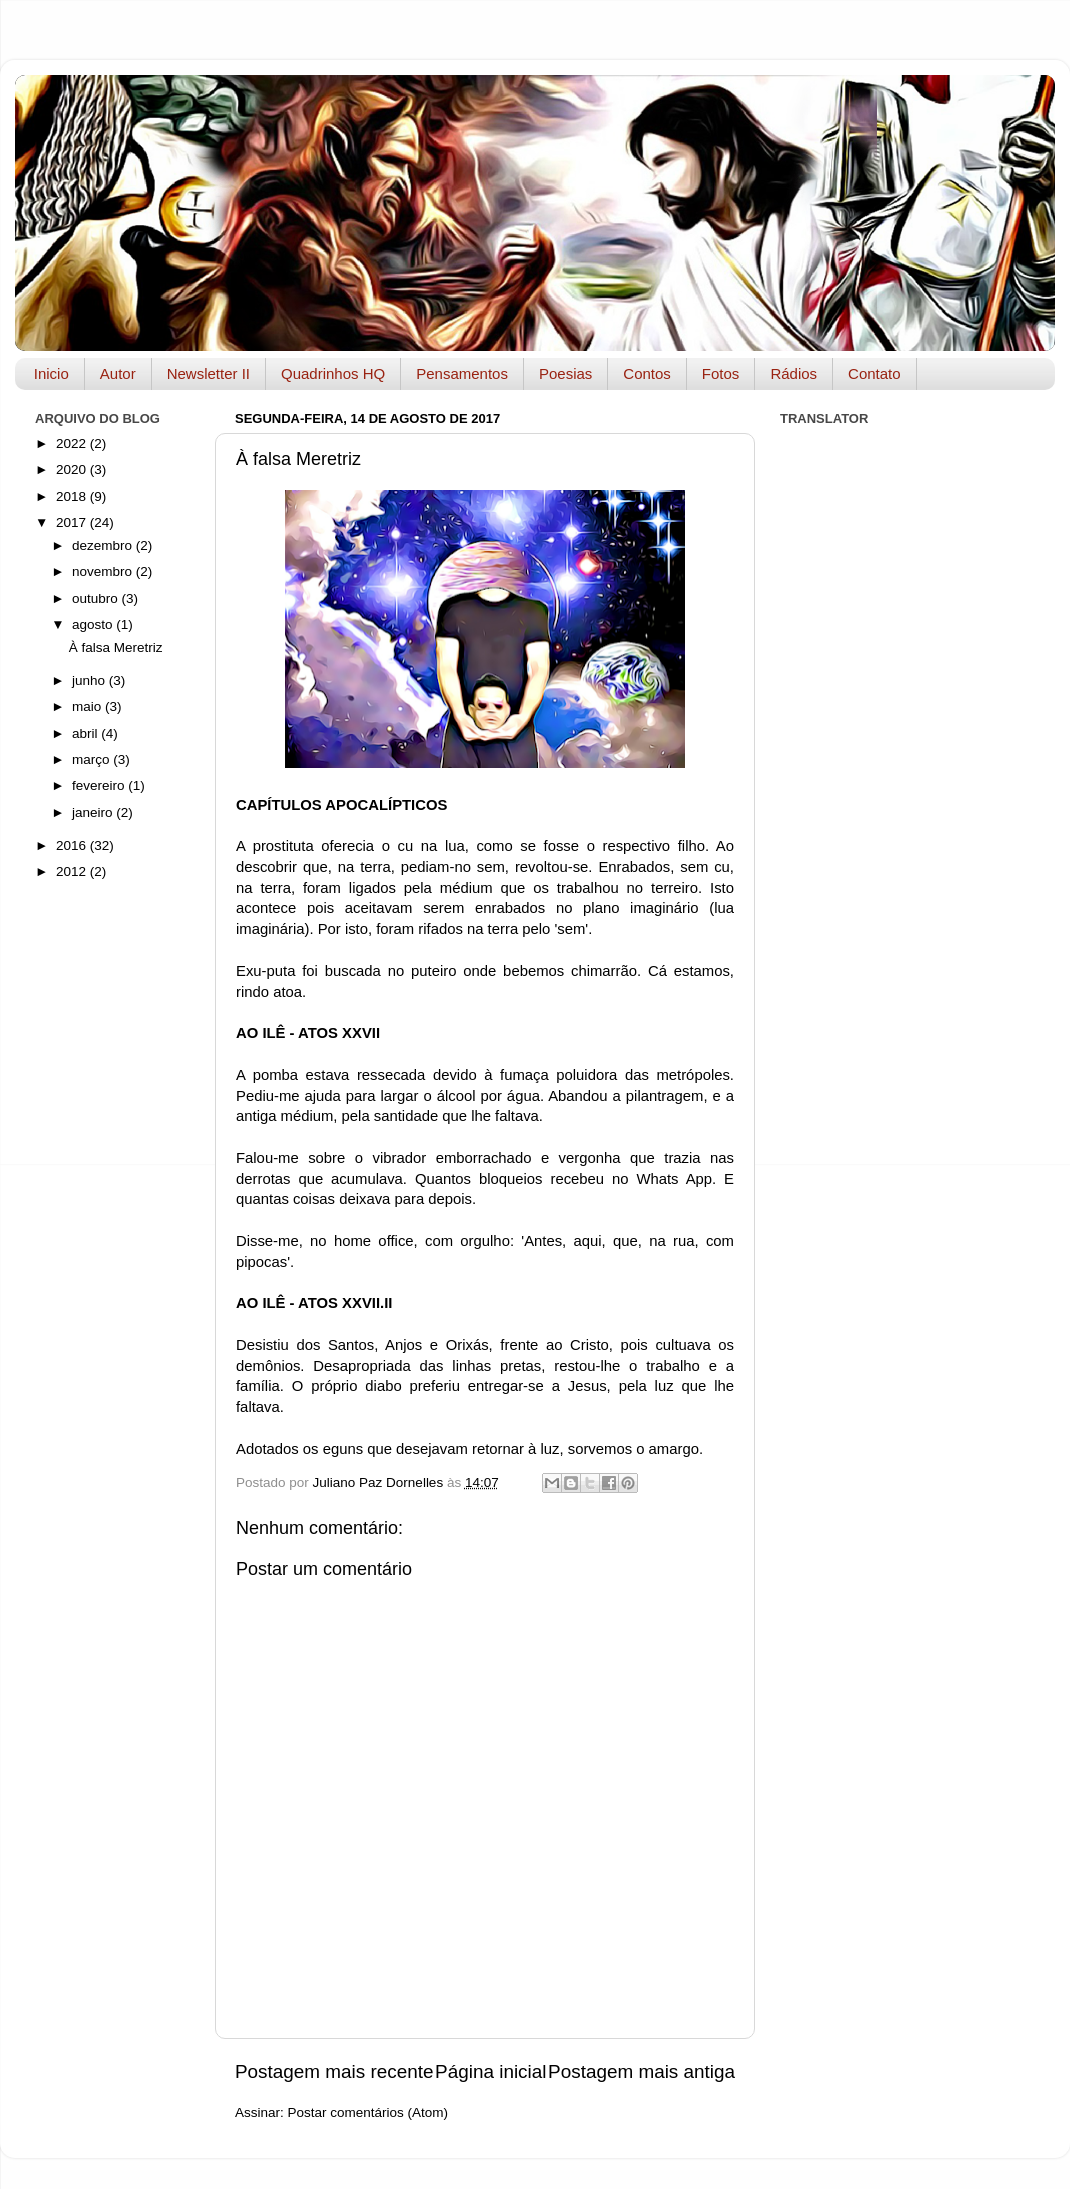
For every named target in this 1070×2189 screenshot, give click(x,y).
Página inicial (490, 2071)
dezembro (104, 545)
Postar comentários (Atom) (368, 2112)
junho (90, 680)
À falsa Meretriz (116, 647)
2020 (73, 469)
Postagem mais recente (334, 2071)
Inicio (51, 373)
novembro (104, 571)
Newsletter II (208, 373)
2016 (73, 845)
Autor (118, 373)
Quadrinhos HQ (333, 373)
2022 (73, 443)
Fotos (721, 373)
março (92, 759)
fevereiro (100, 785)
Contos (647, 373)
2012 (73, 871)
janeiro (94, 812)
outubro (97, 598)
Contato (874, 373)
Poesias (565, 373)
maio (88, 706)
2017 (73, 522)
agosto (94, 624)
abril (86, 733)
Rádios (793, 373)
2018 (73, 496)
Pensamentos (462, 373)
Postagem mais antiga (641, 2071)
